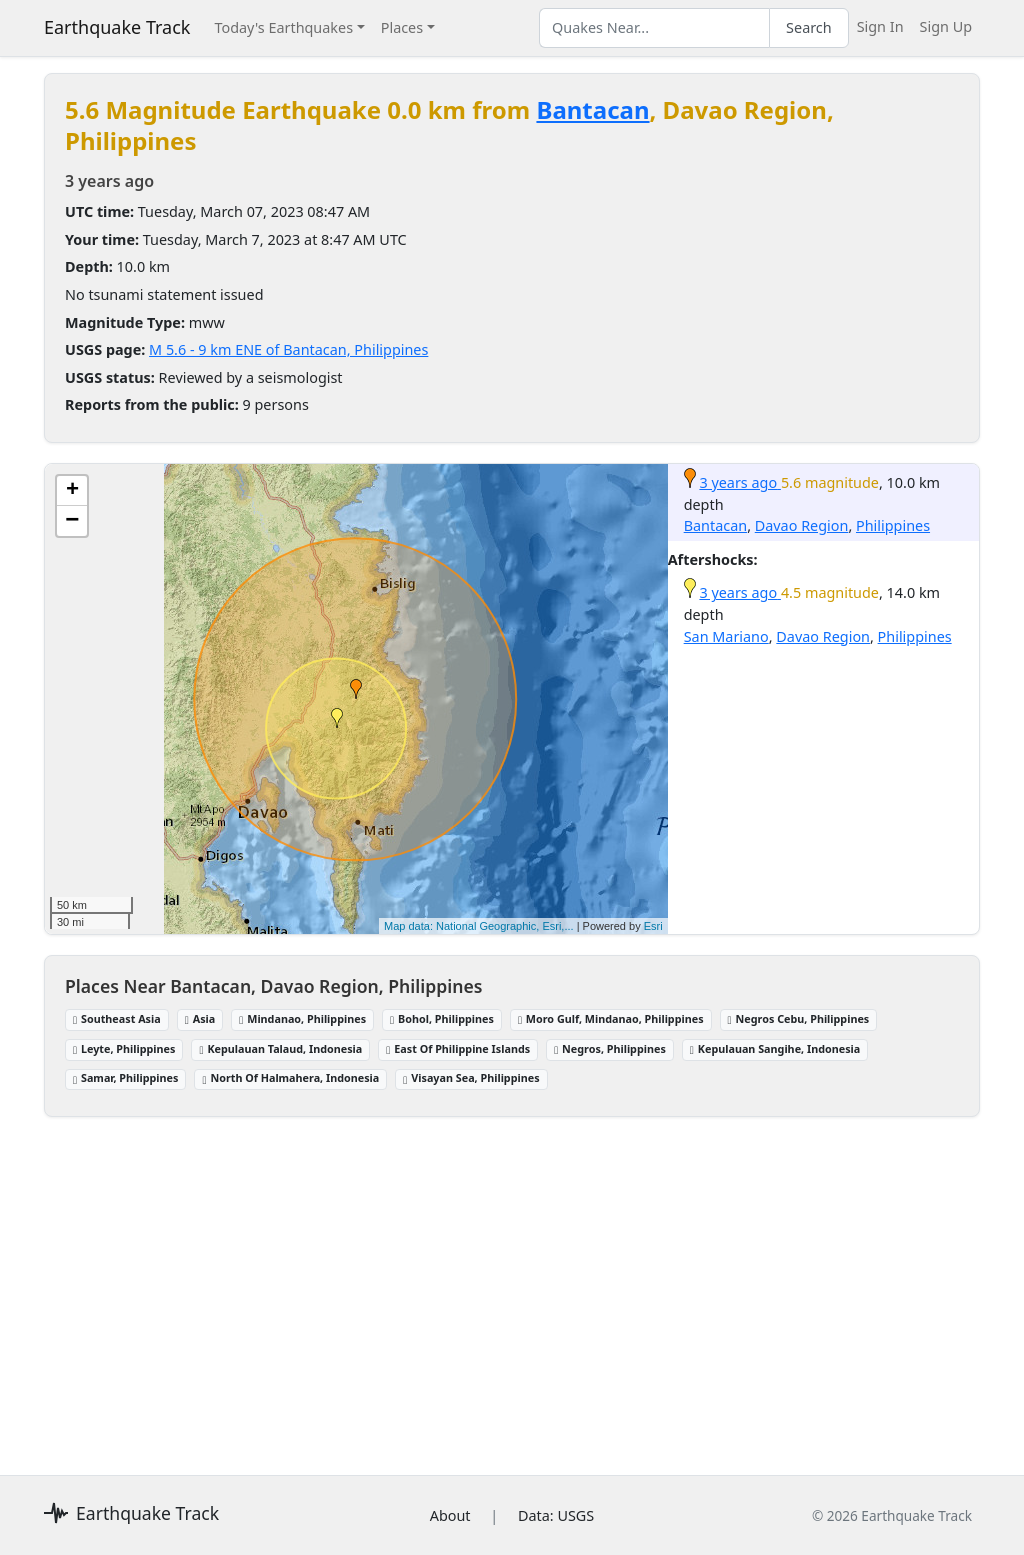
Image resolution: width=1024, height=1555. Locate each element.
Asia (200, 1018)
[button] (356, 689)
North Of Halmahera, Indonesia (290, 1077)
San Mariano (726, 636)
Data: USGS (556, 1515)
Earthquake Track (117, 27)
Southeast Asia (117, 1018)
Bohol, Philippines (442, 1018)
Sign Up (946, 26)
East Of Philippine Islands (458, 1048)
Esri (653, 926)
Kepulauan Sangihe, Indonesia (775, 1048)
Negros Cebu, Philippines (799, 1018)
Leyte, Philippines (124, 1048)
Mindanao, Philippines (302, 1018)
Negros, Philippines (610, 1048)
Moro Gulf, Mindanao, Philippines (611, 1018)
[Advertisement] (512, 1287)
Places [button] (402, 27)
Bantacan (592, 109)
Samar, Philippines (125, 1077)
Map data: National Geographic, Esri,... (479, 926)
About (450, 1515)
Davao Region (802, 525)
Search (809, 27)
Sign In (880, 26)
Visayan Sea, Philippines (471, 1077)
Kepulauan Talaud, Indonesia (280, 1048)
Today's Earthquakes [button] (283, 27)
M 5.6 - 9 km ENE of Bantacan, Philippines (288, 349)
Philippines (893, 525)
